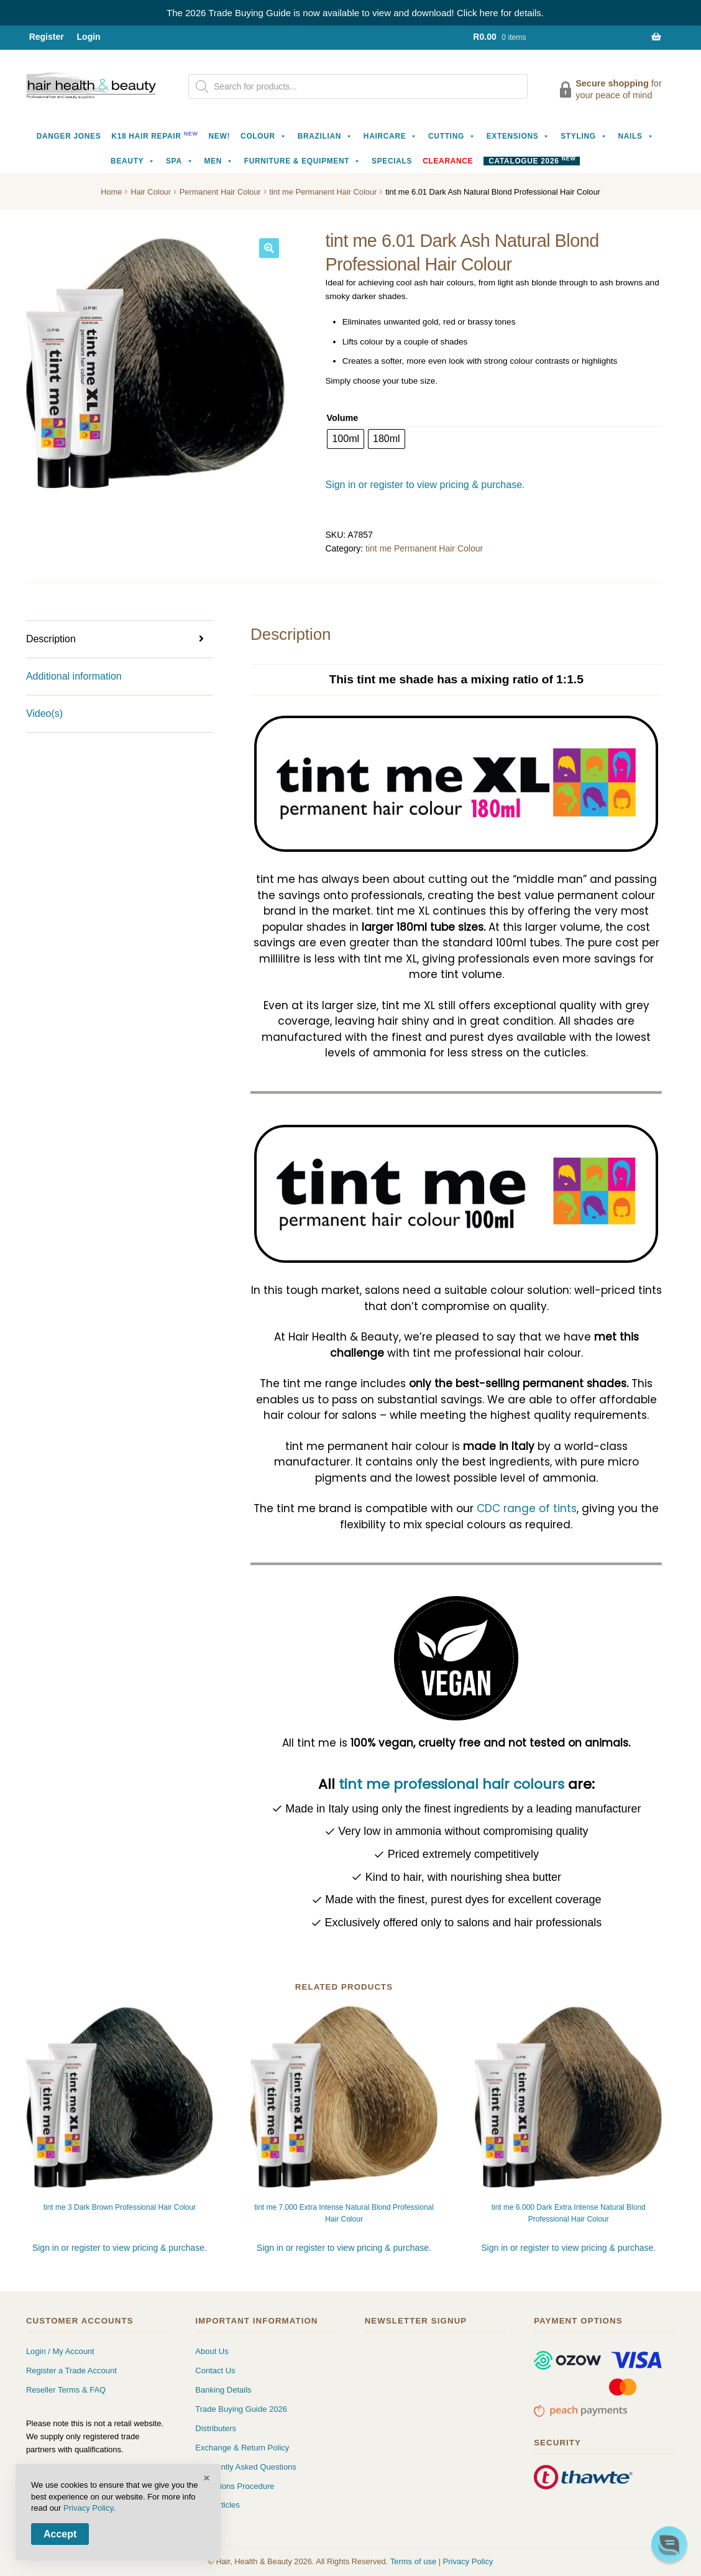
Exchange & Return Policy (242, 2447)
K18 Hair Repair (154, 135)
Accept (60, 2534)
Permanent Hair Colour (220, 191)
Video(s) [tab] (44, 713)
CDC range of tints (527, 1508)
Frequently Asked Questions (245, 2467)
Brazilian (325, 136)
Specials (392, 161)
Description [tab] (51, 639)
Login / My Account (60, 2351)
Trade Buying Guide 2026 (241, 2409)
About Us (211, 2351)
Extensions (519, 136)
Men (218, 161)
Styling (584, 136)
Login (89, 37)
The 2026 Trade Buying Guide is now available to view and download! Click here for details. (355, 12)
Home (111, 191)
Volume (342, 418)
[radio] (346, 439)
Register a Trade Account (71, 2370)
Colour (264, 136)
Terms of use (413, 2561)
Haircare (391, 136)
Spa (179, 161)
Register (46, 37)
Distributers (215, 2428)
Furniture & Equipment (302, 161)
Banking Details (223, 2389)
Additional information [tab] (74, 676)
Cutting (452, 136)
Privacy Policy (468, 2561)
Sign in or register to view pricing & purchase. (425, 484)
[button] (269, 248)
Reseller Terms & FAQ (66, 2389)
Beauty (133, 161)
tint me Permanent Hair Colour (323, 191)
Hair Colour (151, 191)
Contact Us (215, 2370)
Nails (636, 136)
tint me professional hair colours (451, 1784)
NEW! (220, 136)
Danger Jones (69, 136)
